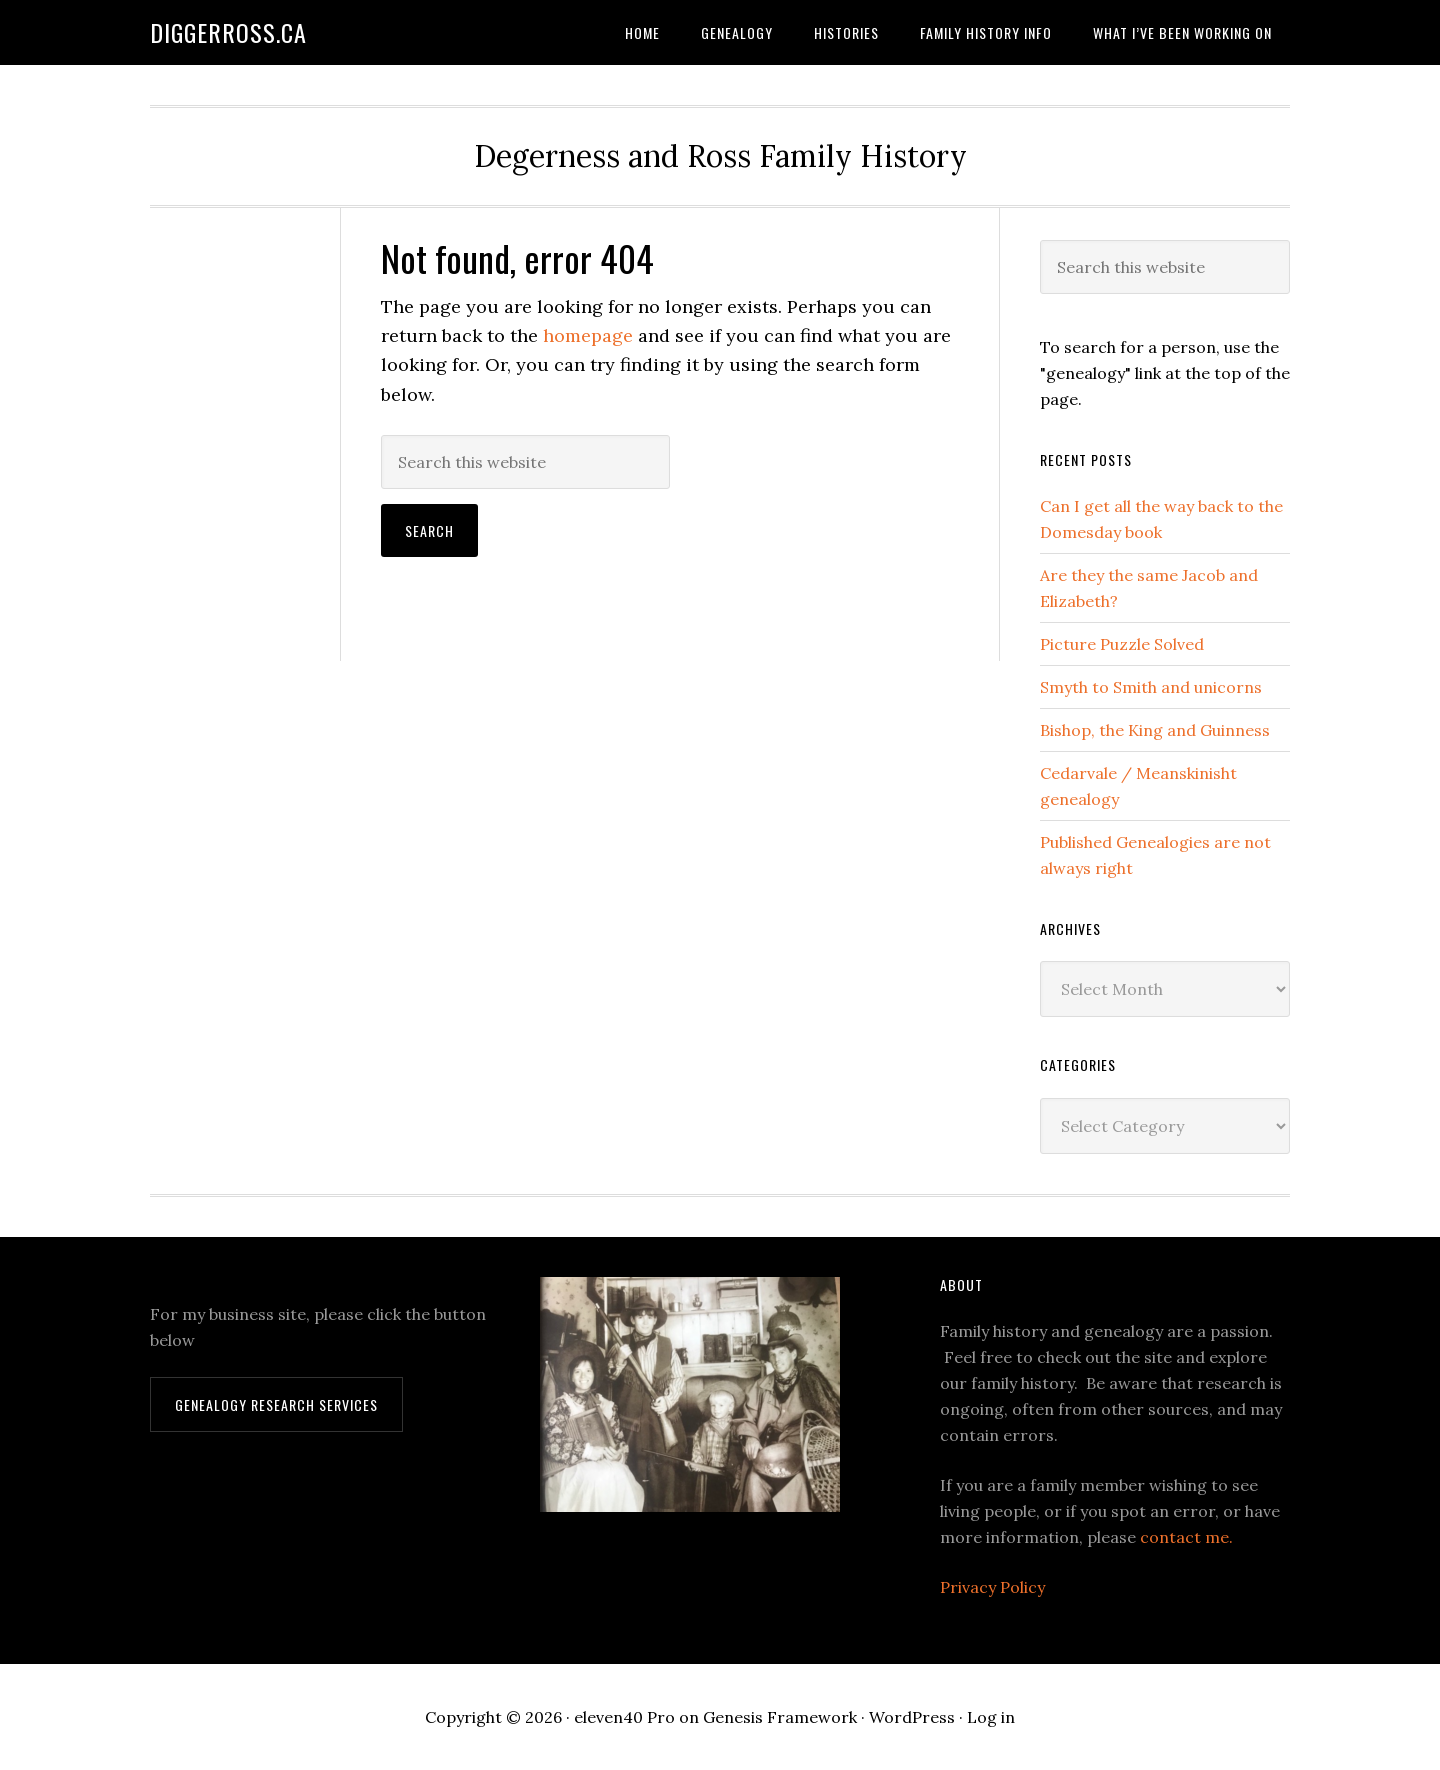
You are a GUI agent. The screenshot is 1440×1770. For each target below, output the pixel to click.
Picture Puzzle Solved (1122, 644)
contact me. (1186, 1537)
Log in (991, 1717)
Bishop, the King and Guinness (1155, 730)
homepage (588, 335)
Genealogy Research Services (276, 1404)
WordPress (912, 1717)
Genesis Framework (780, 1717)
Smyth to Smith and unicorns (1151, 687)
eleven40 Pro (624, 1717)
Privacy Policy (992, 1587)
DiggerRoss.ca (228, 32)
